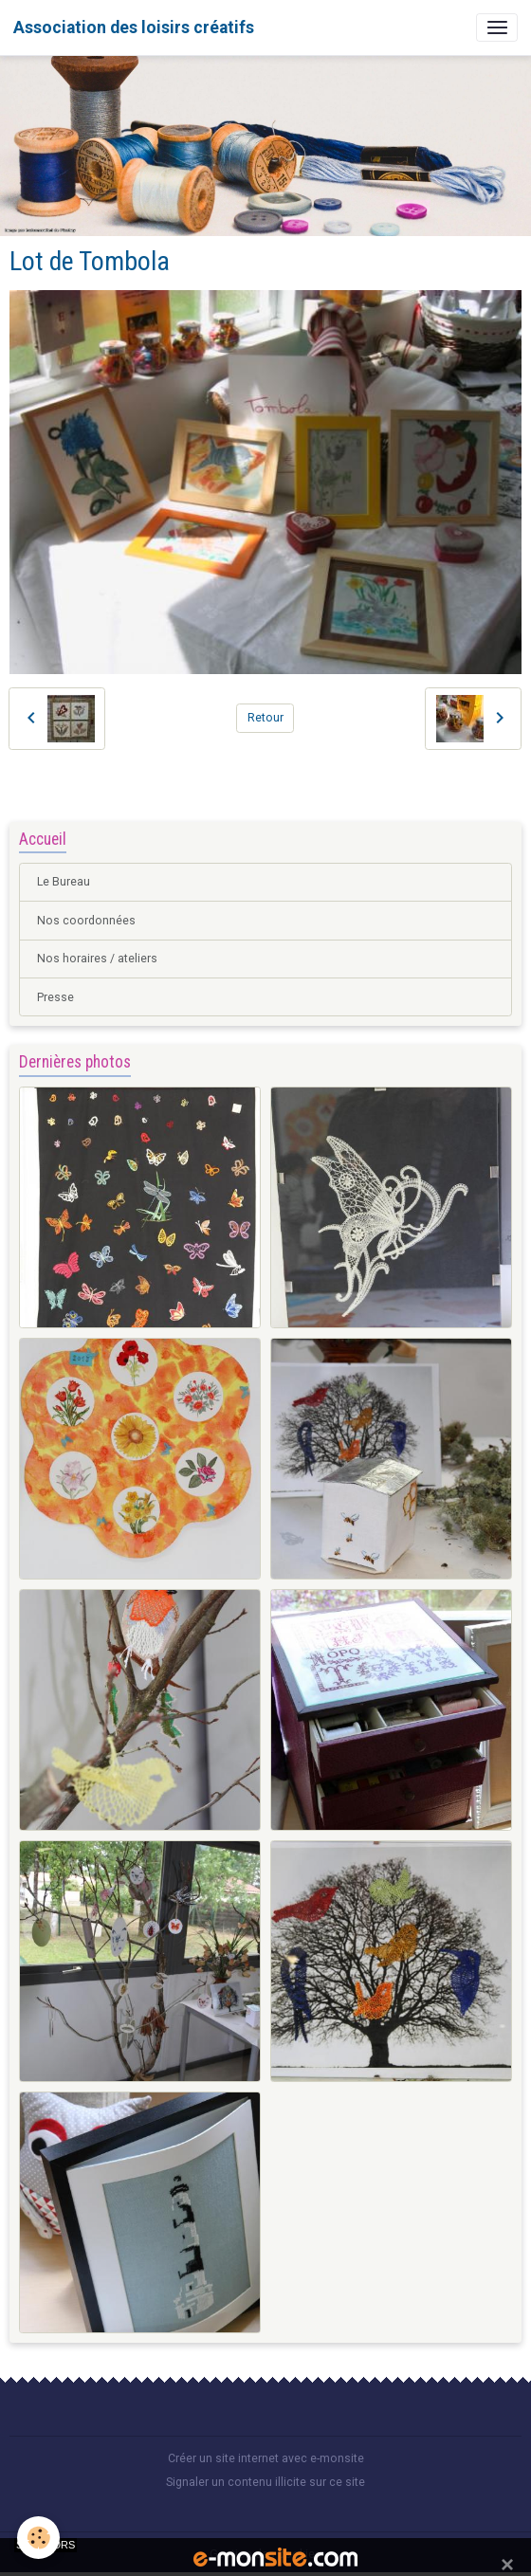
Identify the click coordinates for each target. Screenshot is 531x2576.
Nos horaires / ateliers (97, 958)
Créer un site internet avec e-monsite (266, 2458)
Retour (265, 717)
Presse (55, 997)
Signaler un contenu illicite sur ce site (265, 2482)
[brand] (133, 27)
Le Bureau (63, 881)
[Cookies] (38, 2537)
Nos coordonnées (86, 920)
